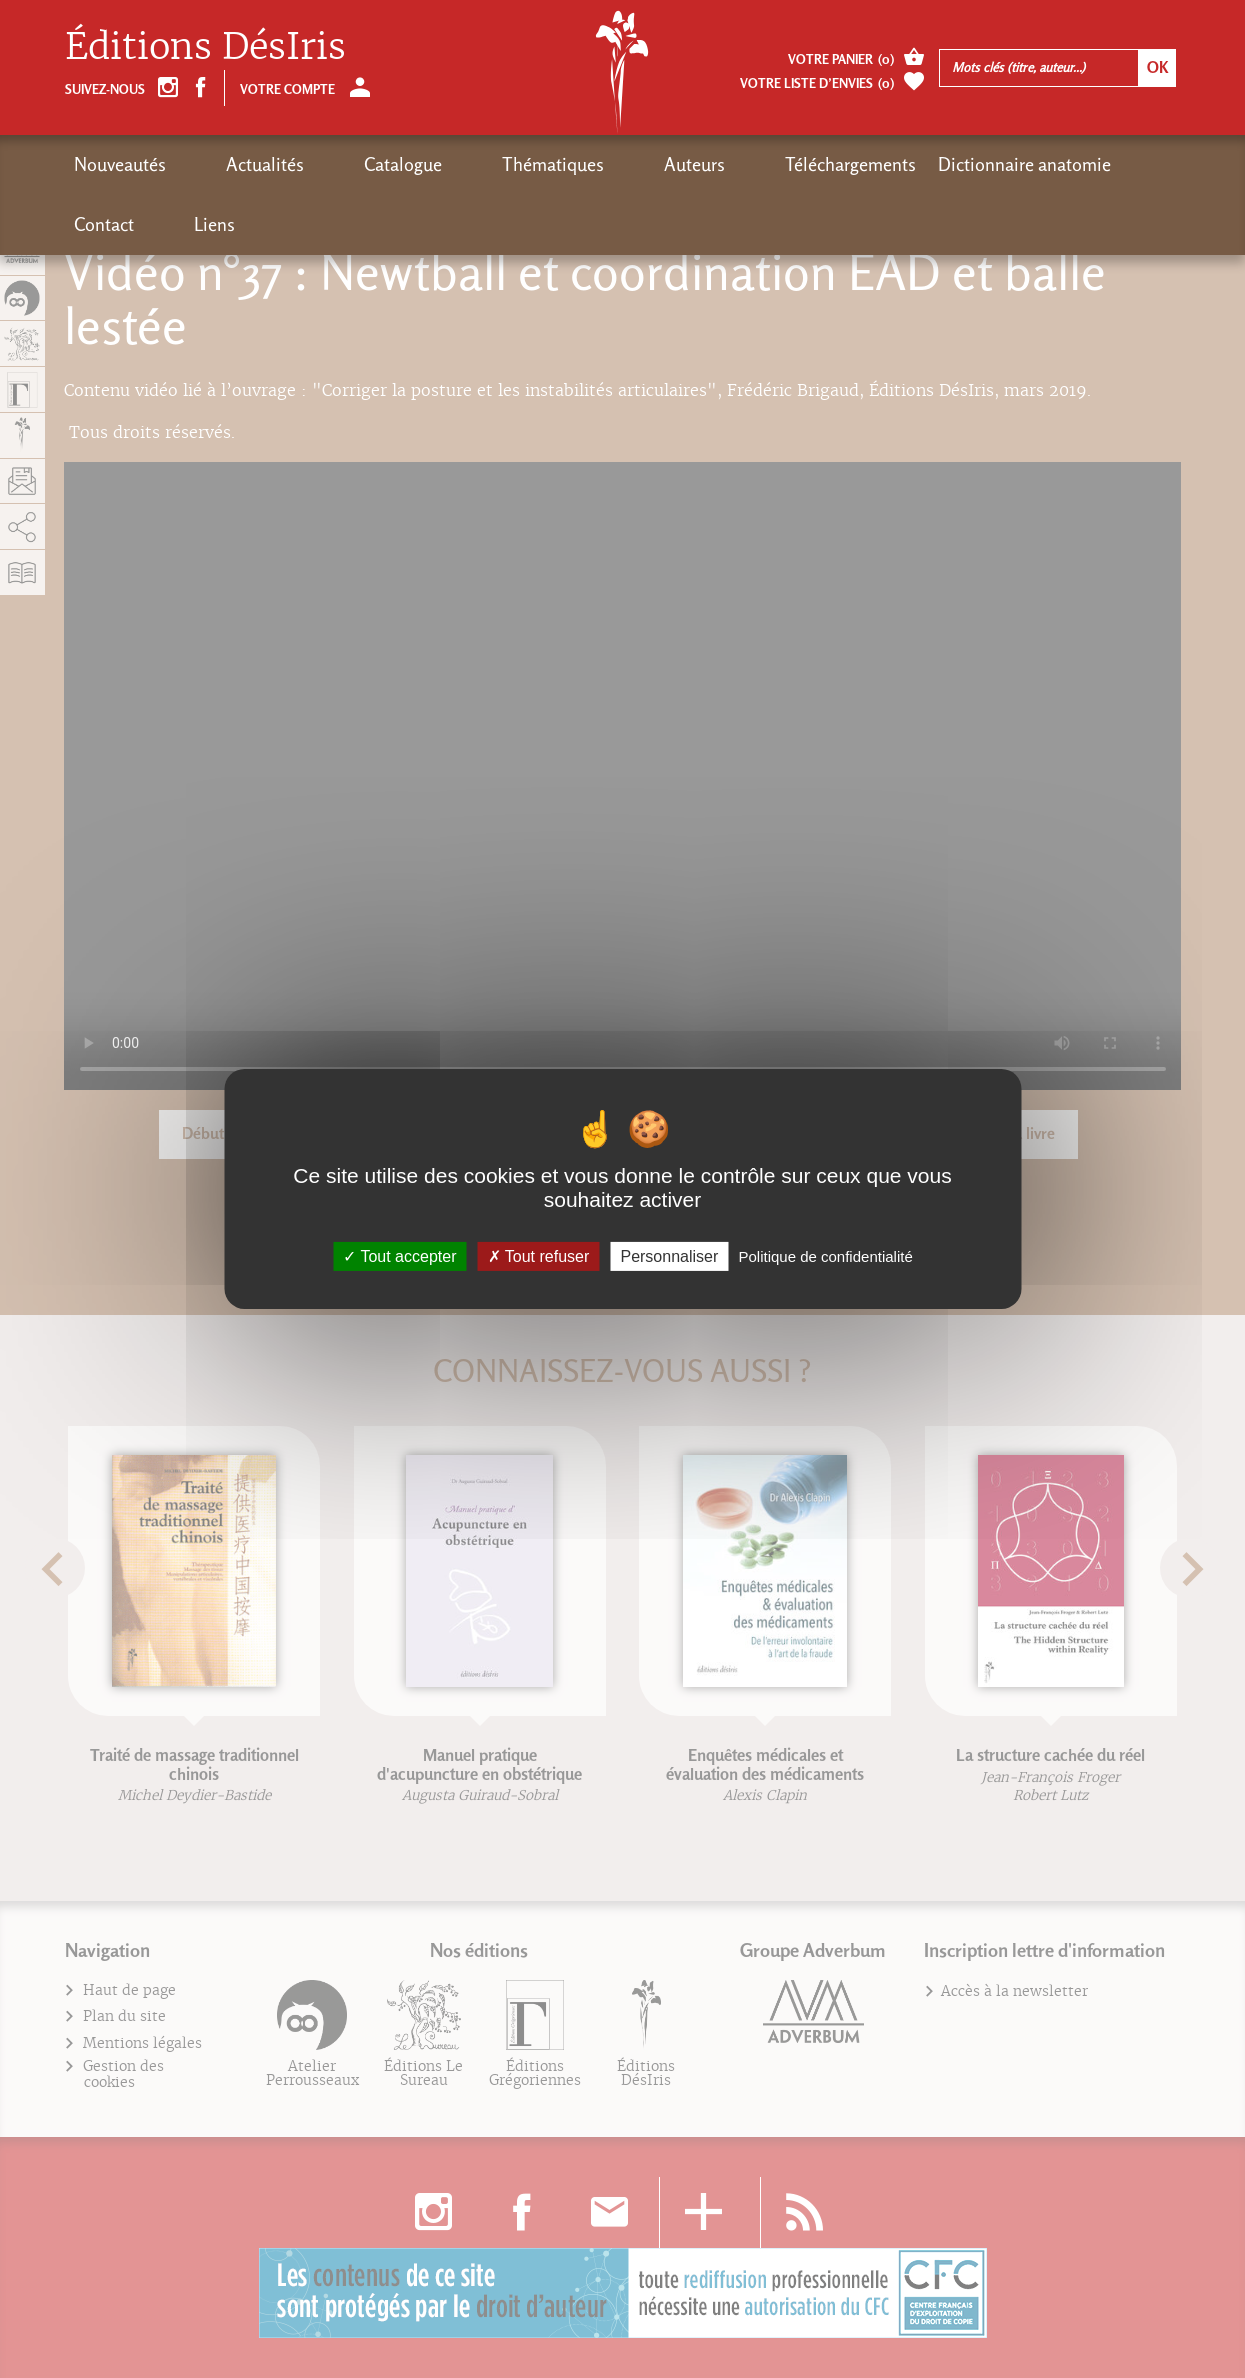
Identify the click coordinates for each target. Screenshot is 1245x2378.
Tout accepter (399, 1256)
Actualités (227, 164)
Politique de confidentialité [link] (825, 1256)
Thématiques (439, 164)
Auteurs (542, 164)
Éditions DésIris (205, 46)
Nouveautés (120, 164)
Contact (973, 164)
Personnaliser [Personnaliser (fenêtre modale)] (669, 1256)
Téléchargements (660, 164)
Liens (1045, 164)
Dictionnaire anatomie (834, 164)
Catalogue (327, 164)
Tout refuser (539, 1256)
